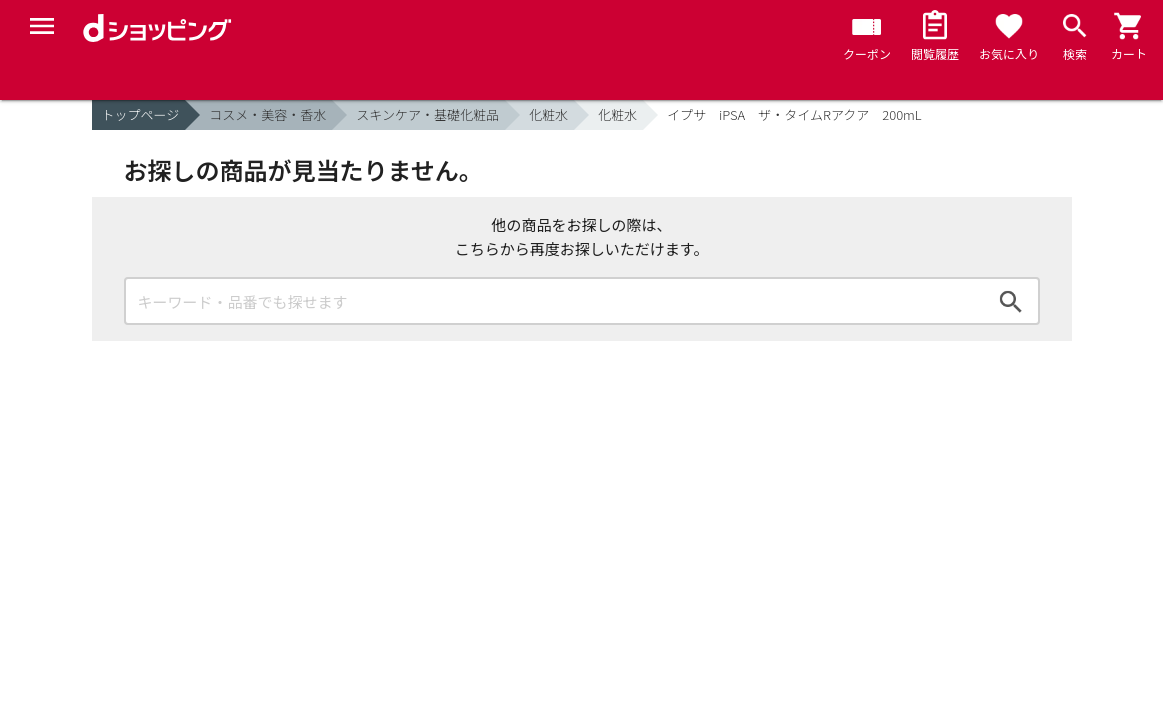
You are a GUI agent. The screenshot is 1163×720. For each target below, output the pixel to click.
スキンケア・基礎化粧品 (427, 114)
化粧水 (548, 114)
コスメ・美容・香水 (267, 114)
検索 (1011, 301)
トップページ (141, 114)
